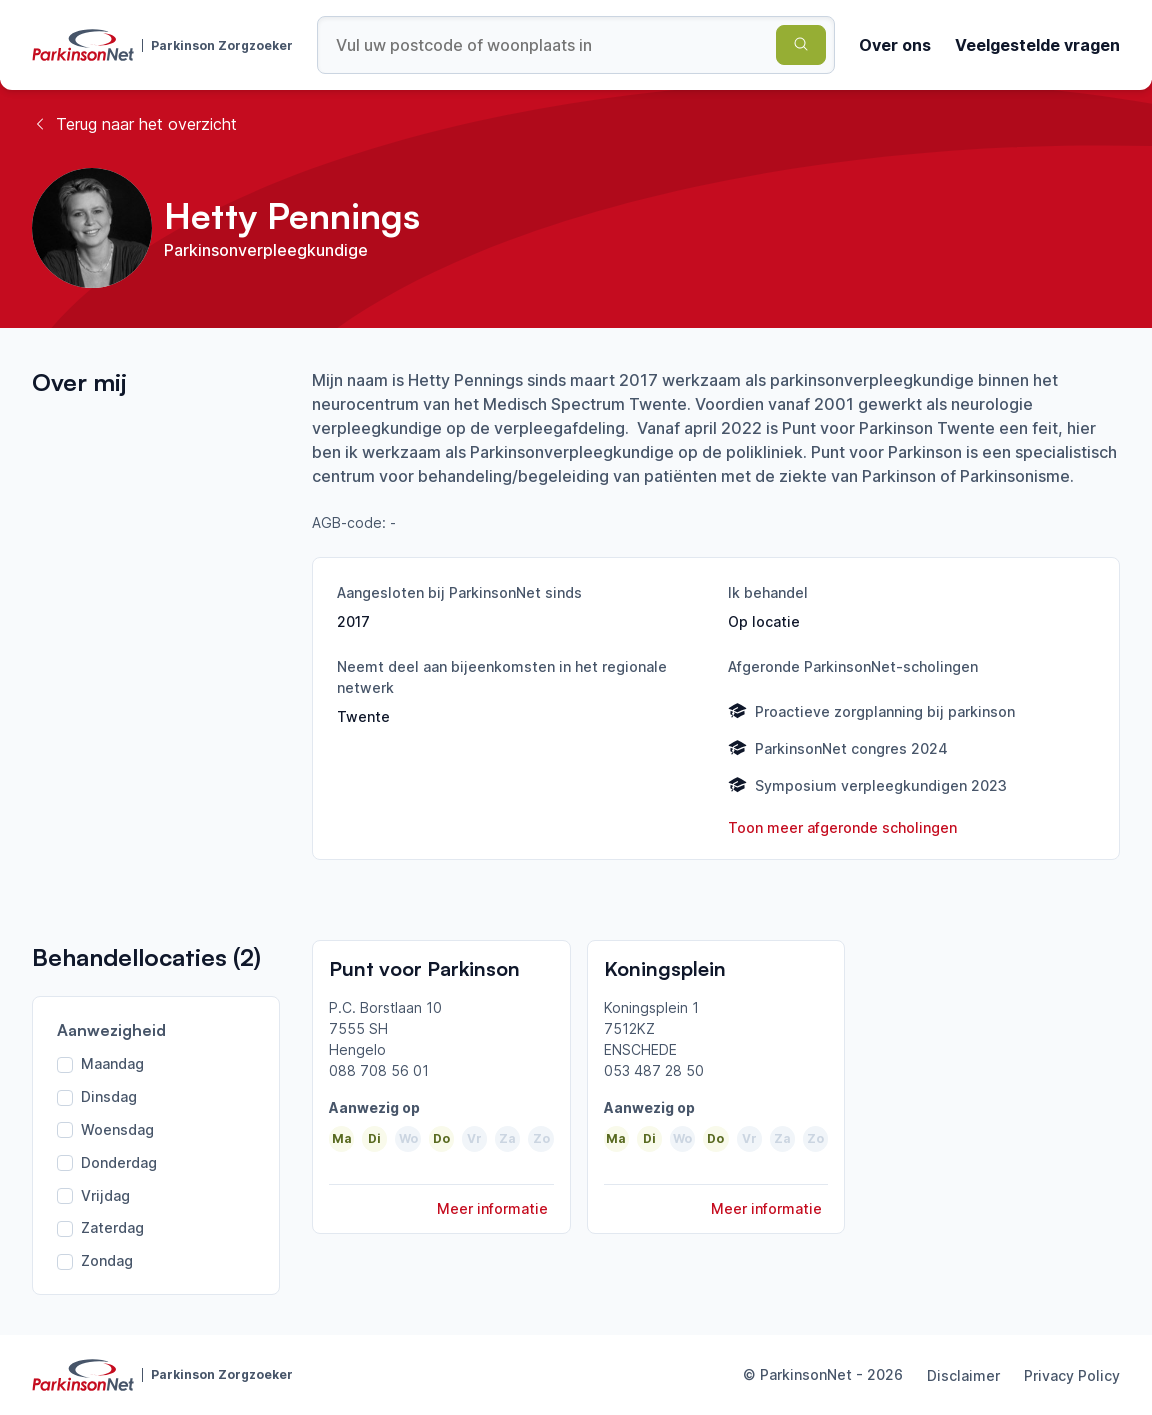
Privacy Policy (1072, 1375)
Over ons (895, 45)
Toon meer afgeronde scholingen (842, 827)
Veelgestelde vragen (1037, 45)
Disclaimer (963, 1375)
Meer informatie (492, 1208)
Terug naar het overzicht (134, 124)
